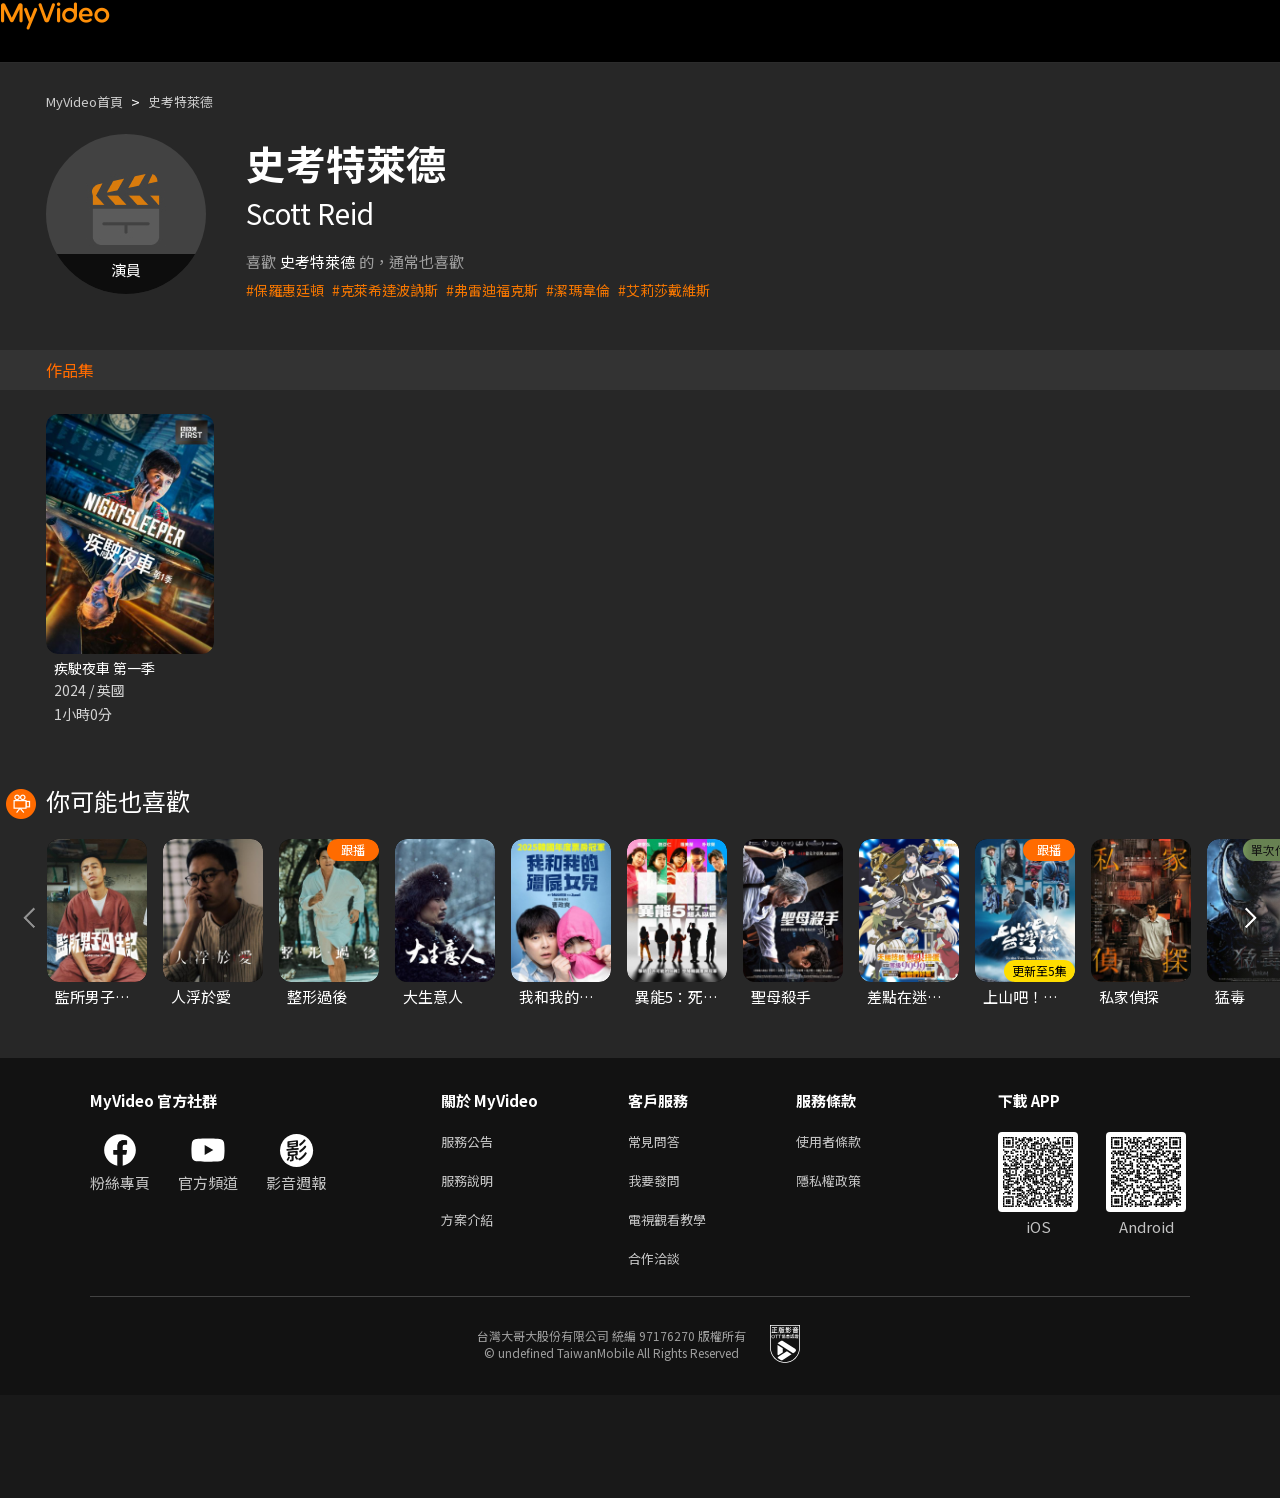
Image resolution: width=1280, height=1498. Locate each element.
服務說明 (471, 1275)
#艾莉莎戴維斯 (689, 289)
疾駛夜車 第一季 (108, 668)
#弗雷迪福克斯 (507, 289)
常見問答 (658, 1233)
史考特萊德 (199, 101)
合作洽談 (658, 1359)
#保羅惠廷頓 (287, 289)
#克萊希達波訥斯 (393, 289)
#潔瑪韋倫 (598, 289)
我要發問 (658, 1275)
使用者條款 (845, 1233)
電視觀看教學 (673, 1317)
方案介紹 (471, 1317)
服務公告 (471, 1233)
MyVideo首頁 (91, 101)
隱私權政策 (845, 1275)
